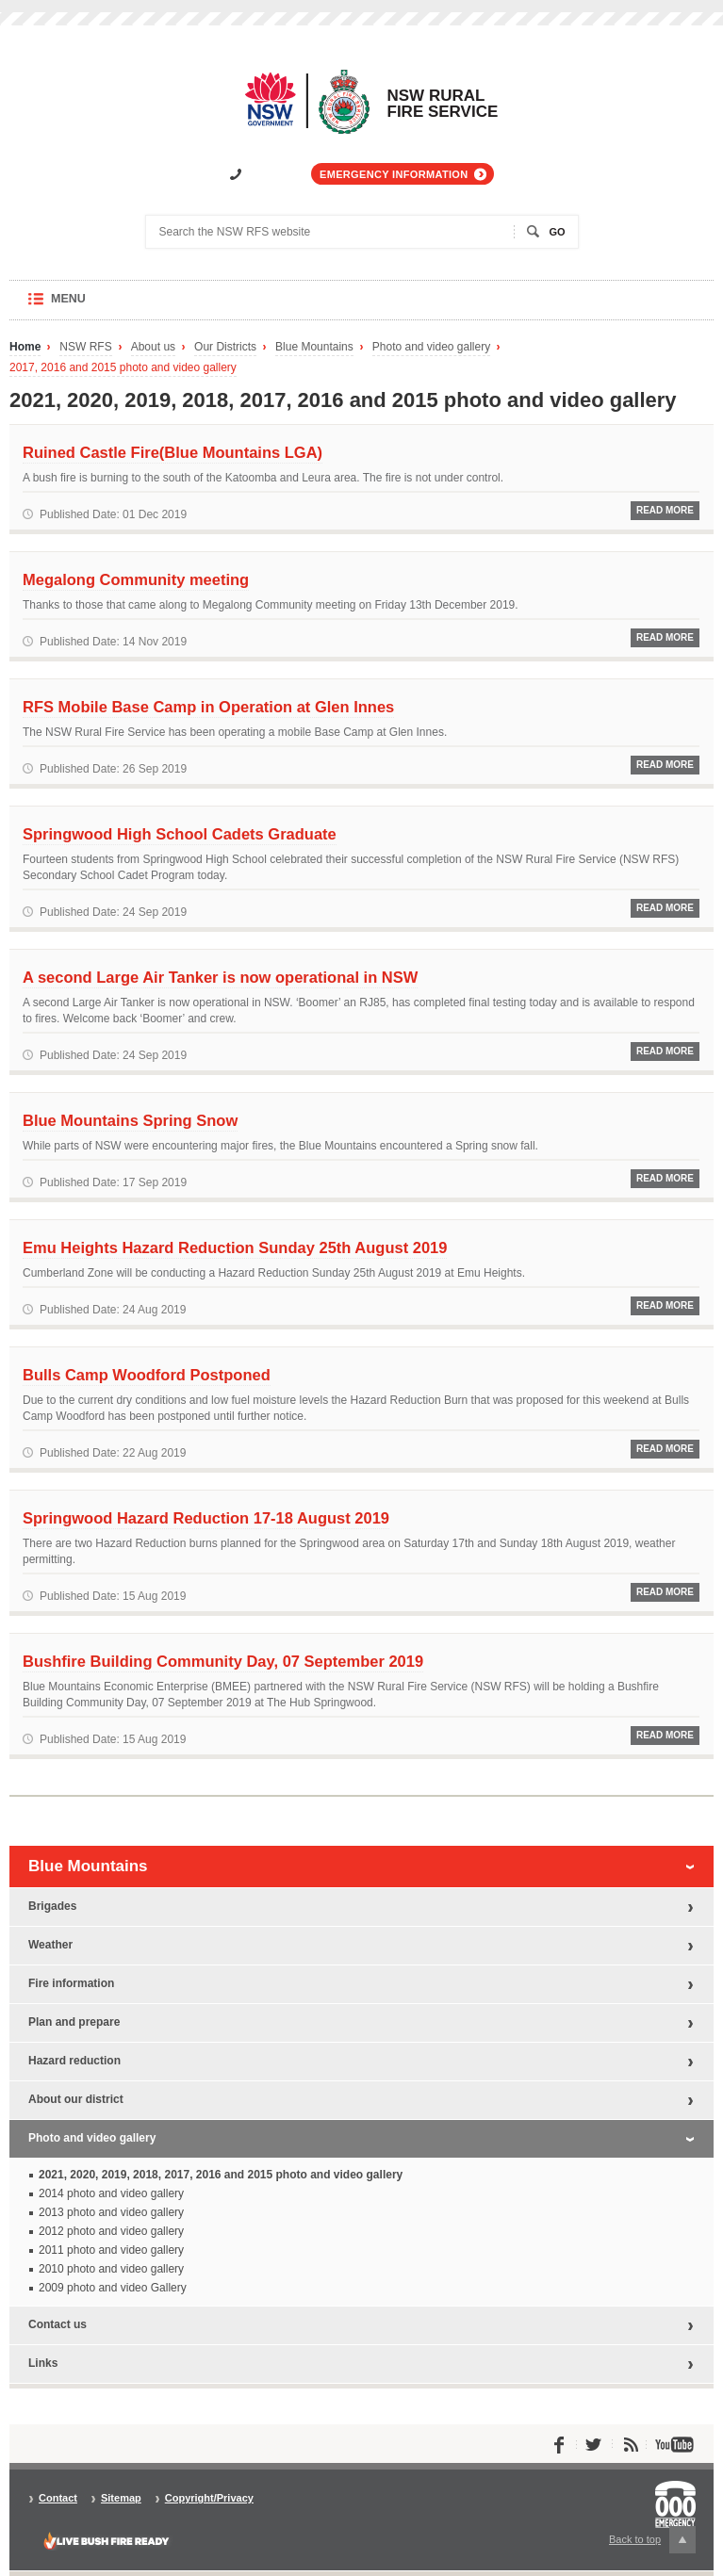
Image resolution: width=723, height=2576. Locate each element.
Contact (58, 2498)
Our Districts (225, 347)
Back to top (652, 2539)
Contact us (57, 2324)
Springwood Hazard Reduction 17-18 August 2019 (206, 1517)
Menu (86, 305)
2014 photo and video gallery (111, 2193)
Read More (665, 510)
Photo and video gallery (431, 347)
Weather (50, 1944)
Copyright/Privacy (209, 2498)
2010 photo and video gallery (111, 2268)
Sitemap (121, 2498)
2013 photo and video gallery (111, 2212)
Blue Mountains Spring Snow (130, 1120)
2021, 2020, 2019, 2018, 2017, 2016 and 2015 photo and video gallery (221, 2174)
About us (153, 347)
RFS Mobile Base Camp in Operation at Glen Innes (208, 706)
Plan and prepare (74, 2022)
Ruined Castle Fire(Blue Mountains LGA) (172, 452)
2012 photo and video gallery (111, 2231)
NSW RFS (85, 347)
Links (43, 2363)
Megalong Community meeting (136, 579)
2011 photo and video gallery (111, 2250)
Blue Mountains (314, 347)
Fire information (71, 1983)
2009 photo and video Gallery (113, 2287)
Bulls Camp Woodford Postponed (147, 1374)
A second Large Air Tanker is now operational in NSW (220, 977)
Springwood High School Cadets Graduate (180, 833)
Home (25, 347)
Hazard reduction (74, 2060)
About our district (75, 2099)
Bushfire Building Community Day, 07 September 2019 (223, 1661)
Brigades (52, 1906)
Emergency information (394, 174)
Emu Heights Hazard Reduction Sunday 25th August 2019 (235, 1247)
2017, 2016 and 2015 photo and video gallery (123, 368)
